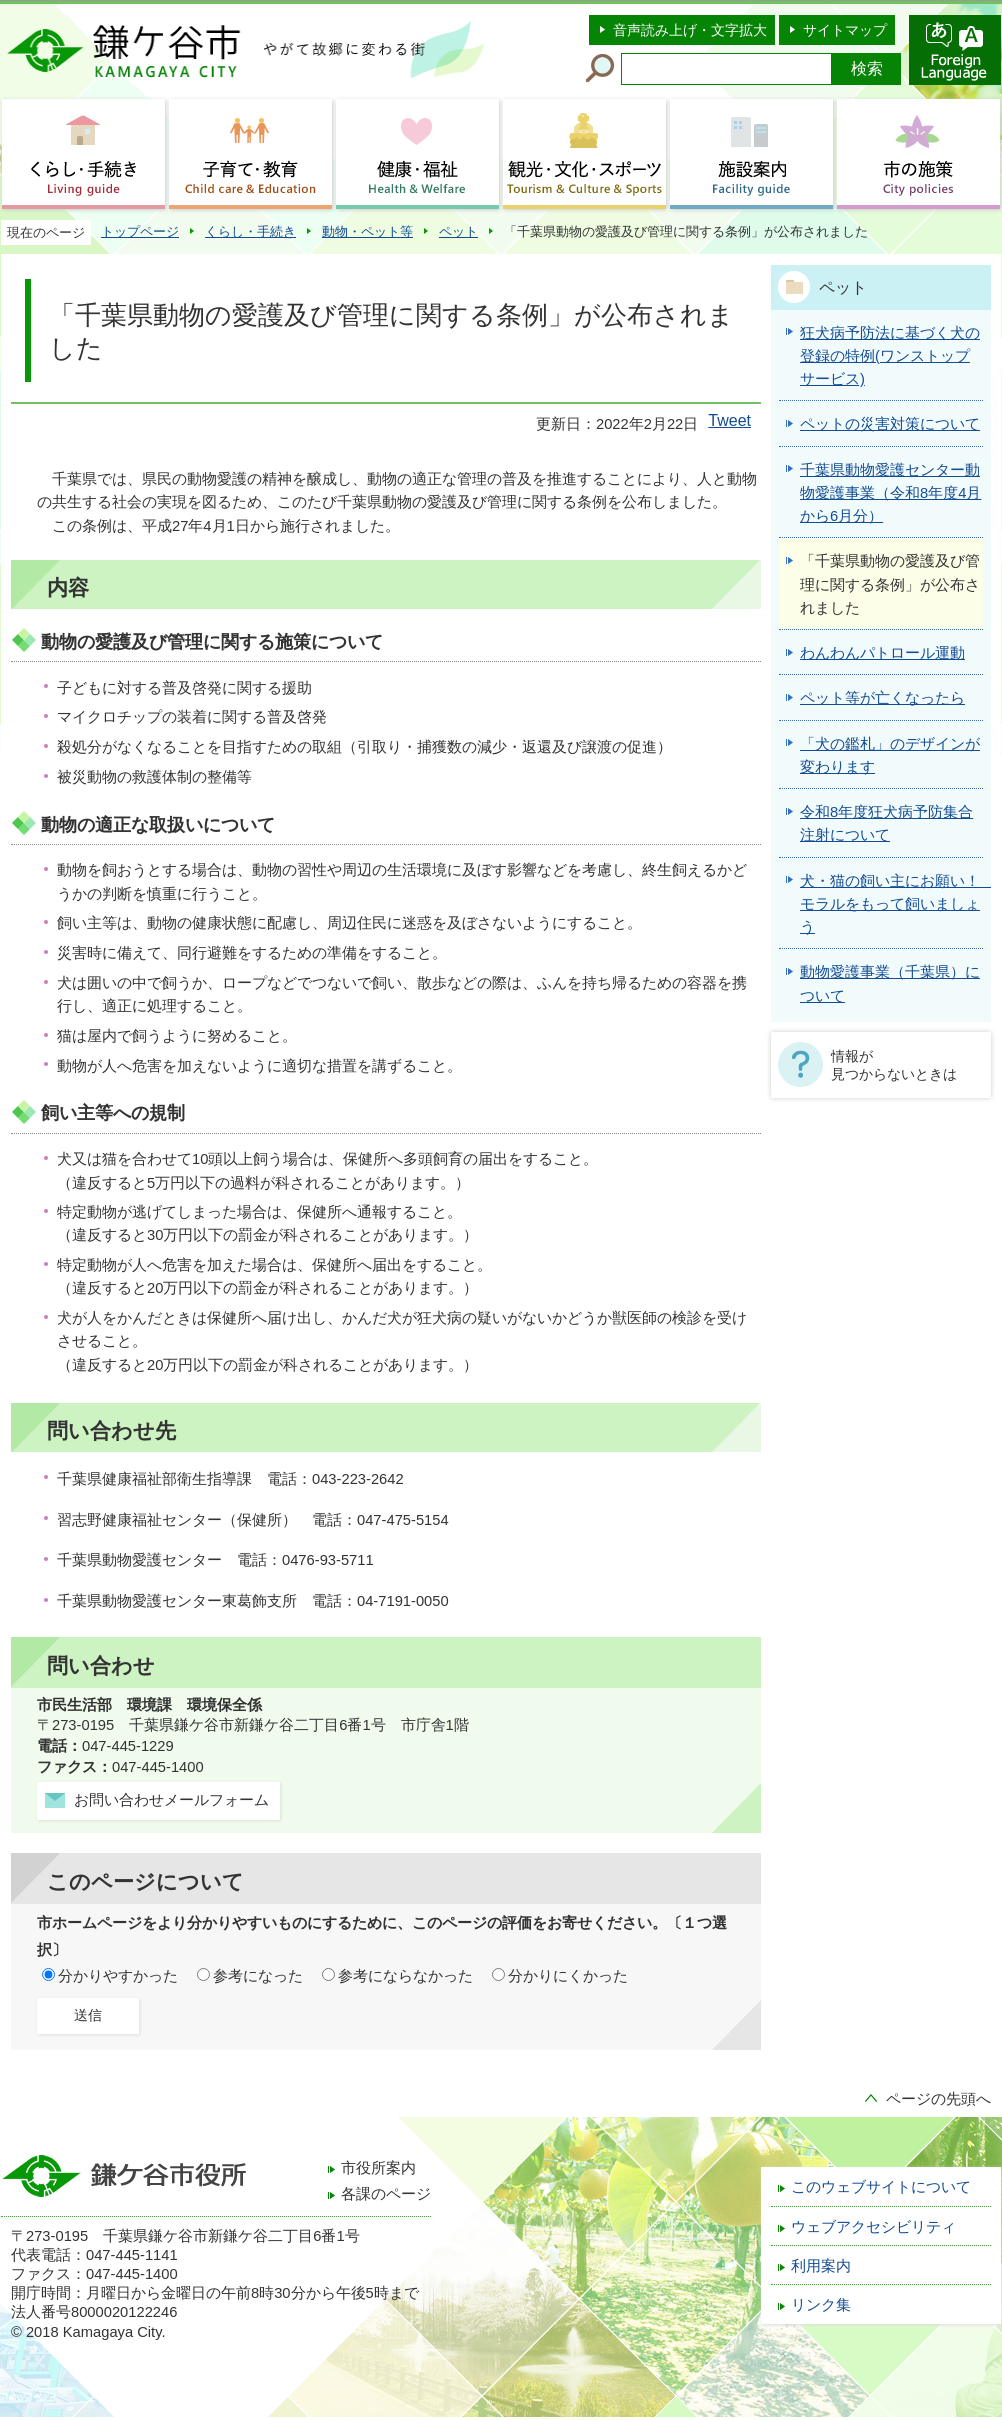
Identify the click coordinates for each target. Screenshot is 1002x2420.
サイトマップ (845, 30)
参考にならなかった (405, 1976)
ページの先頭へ (938, 2099)
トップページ (140, 231)
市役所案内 (378, 2168)
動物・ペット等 (367, 231)
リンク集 (821, 2305)
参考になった (258, 1976)
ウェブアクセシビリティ (873, 2227)
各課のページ (386, 2194)
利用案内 (821, 2266)
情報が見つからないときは (894, 1065)
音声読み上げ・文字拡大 (690, 30)
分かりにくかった (568, 1976)
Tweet (729, 420)
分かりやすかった (118, 1976)
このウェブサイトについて (881, 2187)
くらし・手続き (250, 231)
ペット (458, 231)
